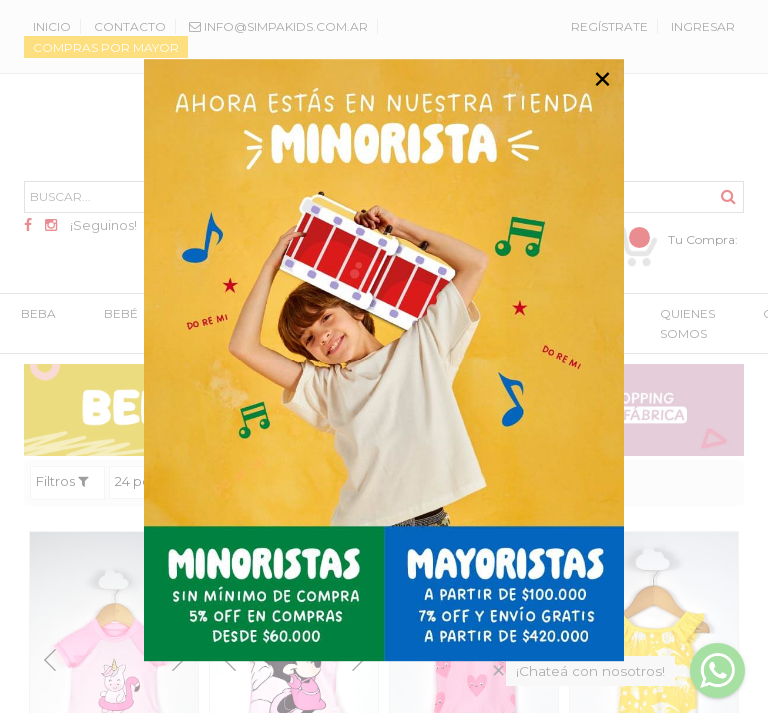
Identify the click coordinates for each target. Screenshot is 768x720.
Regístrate (609, 26)
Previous (50, 661)
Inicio (52, 26)
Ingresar (703, 26)
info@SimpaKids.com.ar (278, 27)
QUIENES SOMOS (687, 324)
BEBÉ (121, 314)
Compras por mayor (106, 47)
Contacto (130, 26)
